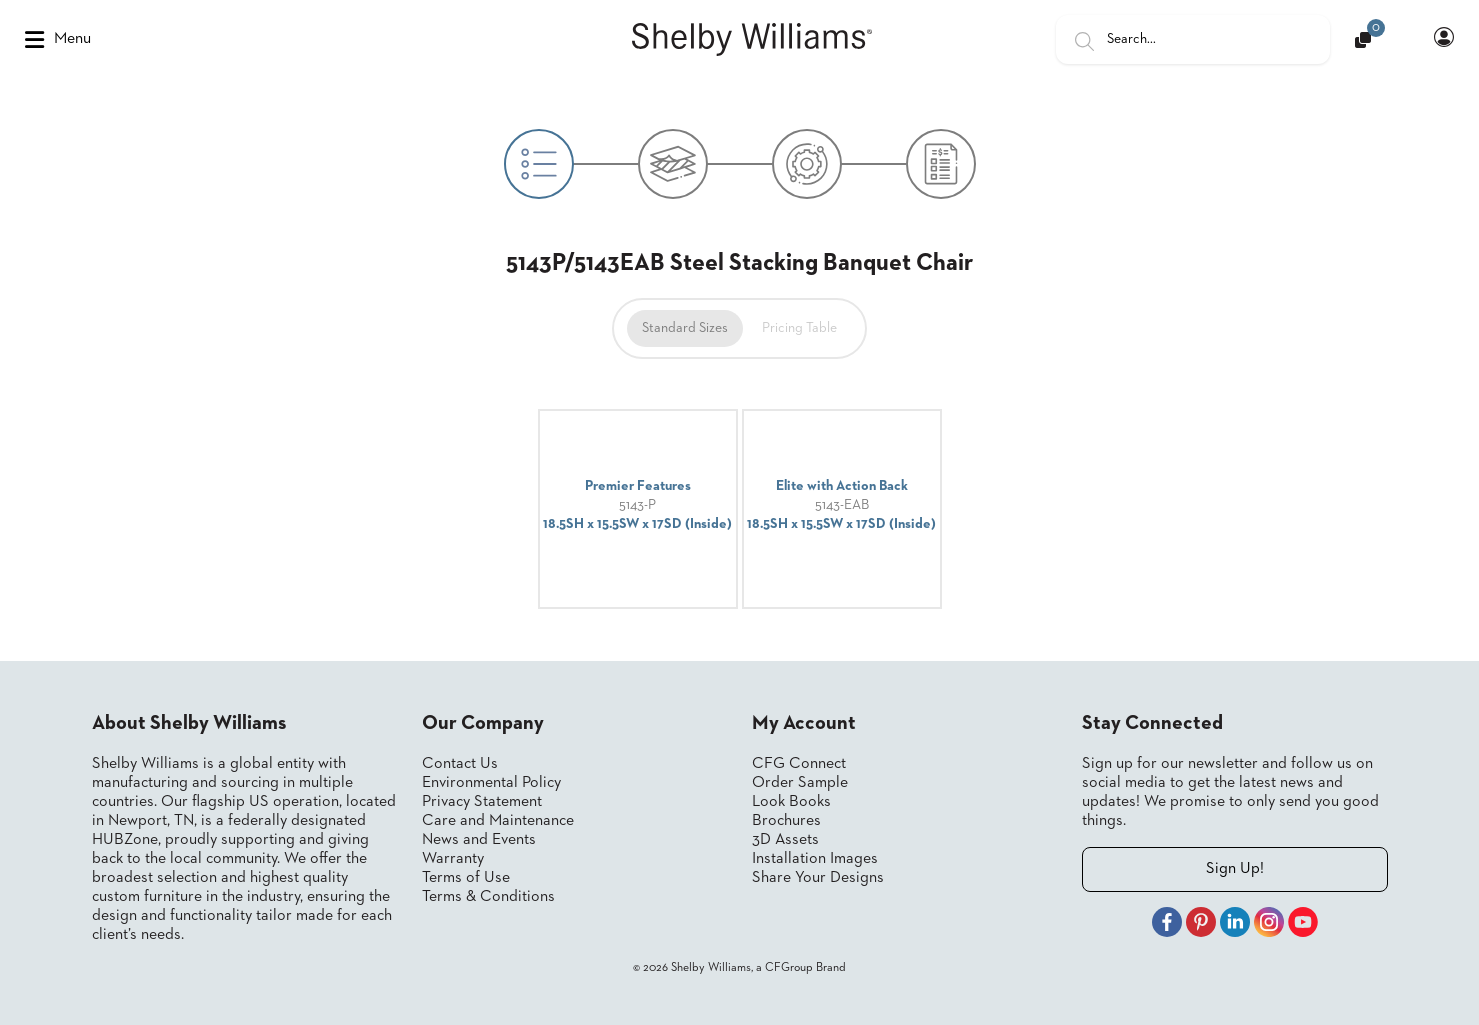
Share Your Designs (818, 878)
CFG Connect (799, 764)
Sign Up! (1235, 869)
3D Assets (785, 840)
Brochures (786, 821)
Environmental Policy (491, 783)
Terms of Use (466, 878)
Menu (58, 40)
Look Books (791, 802)
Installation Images (815, 859)
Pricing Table (799, 328)
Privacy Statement (482, 802)
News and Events (479, 840)
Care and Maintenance (498, 821)
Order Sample (800, 783)
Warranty (453, 859)
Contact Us (460, 764)
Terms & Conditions (488, 897)
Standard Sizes (685, 328)
